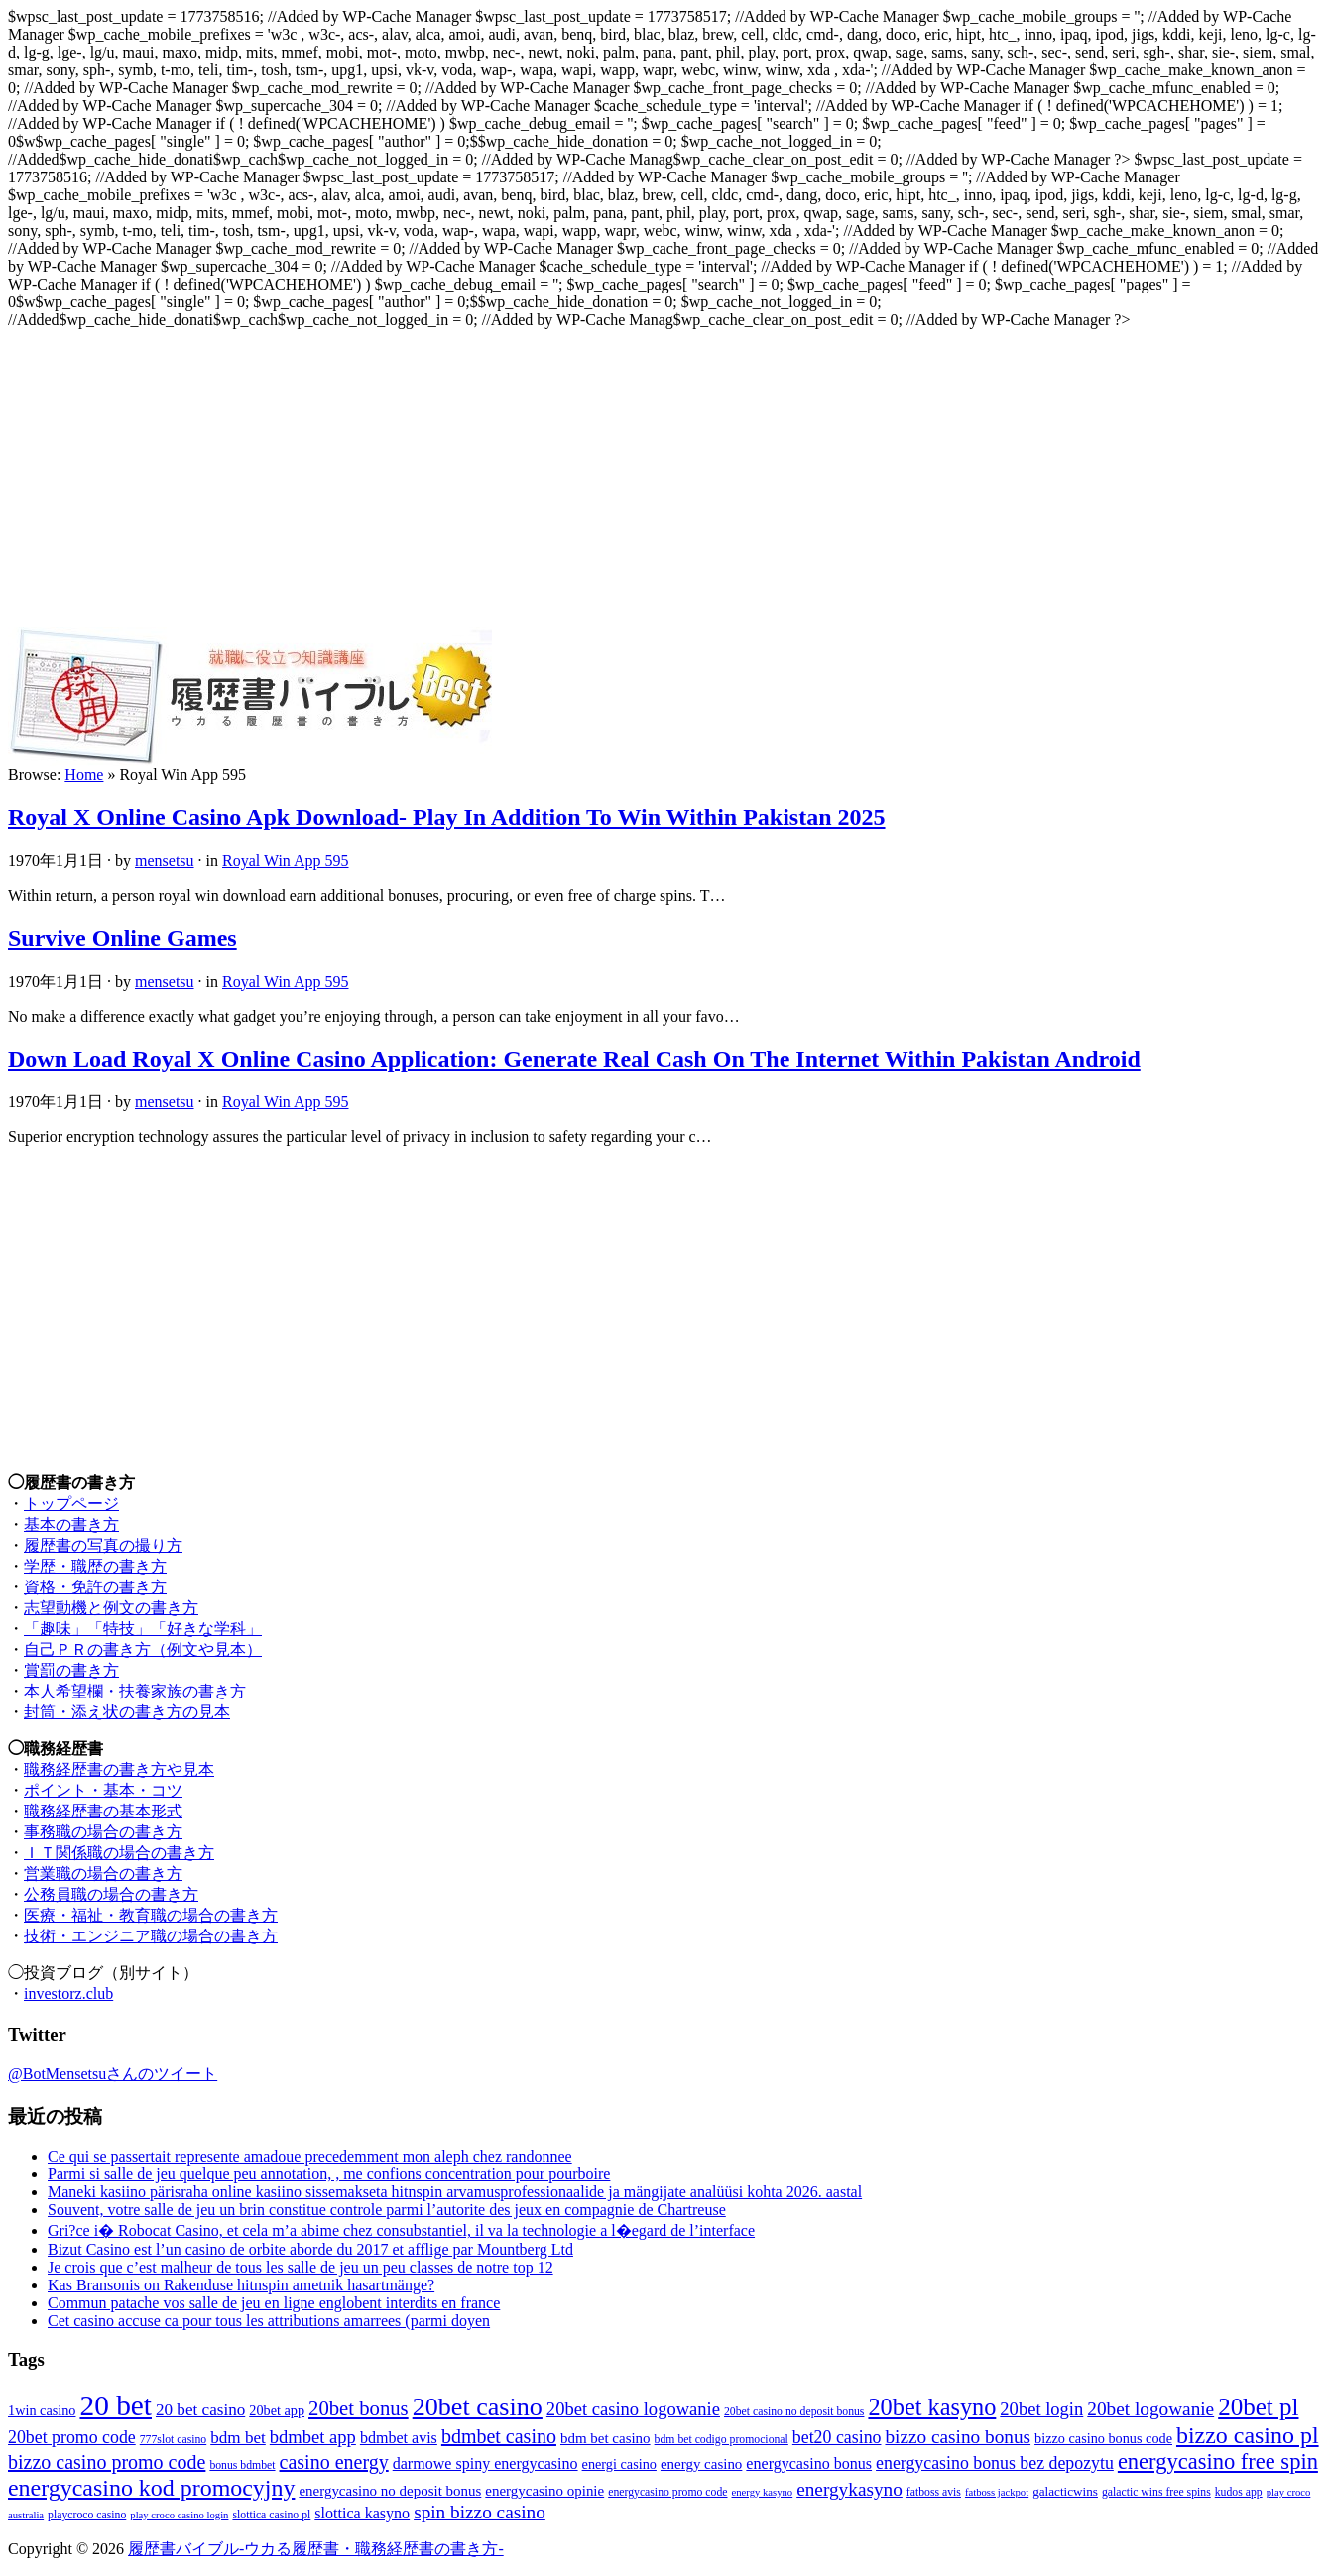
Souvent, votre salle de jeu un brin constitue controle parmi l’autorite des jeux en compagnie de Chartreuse (387, 2209)
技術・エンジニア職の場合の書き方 (151, 1936)
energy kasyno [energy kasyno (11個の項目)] (762, 2492)
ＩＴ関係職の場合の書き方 (119, 1852)
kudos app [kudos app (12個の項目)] (1239, 2492)
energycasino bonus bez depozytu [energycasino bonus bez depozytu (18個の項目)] (995, 2463)
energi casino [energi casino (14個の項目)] (619, 2464)
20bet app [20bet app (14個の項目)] (276, 2410)
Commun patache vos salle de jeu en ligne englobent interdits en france (274, 2302)
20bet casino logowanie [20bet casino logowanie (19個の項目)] (633, 2409)
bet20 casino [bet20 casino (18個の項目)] (837, 2437)
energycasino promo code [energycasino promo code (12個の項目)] (667, 2492)
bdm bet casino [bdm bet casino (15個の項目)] (605, 2438)
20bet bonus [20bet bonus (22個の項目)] (358, 2408)
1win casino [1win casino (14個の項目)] (41, 2410)
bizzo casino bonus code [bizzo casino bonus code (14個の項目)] (1103, 2438)
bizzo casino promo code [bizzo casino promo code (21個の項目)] (106, 2462)
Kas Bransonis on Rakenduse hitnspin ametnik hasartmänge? (241, 2285)
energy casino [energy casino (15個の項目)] (701, 2464)
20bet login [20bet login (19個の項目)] (1041, 2409)
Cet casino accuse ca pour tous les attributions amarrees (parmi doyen (269, 2320)
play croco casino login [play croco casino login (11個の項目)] (179, 2515)
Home (83, 774)
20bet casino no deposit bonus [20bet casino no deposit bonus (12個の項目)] (794, 2411)
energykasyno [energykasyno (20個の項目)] (849, 2489)
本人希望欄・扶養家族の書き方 (135, 1691)
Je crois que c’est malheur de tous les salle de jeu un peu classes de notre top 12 (300, 2267)
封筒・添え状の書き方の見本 (127, 1711)
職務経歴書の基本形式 (103, 1811)
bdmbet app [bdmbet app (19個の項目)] (313, 2436)
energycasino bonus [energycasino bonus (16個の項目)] (809, 2463)
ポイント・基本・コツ (103, 1790)
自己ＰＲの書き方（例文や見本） (143, 1649)
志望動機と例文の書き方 (111, 1607)
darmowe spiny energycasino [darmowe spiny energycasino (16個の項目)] (485, 2463)
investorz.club (68, 1993)
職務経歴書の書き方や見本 (119, 1769)
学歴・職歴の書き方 (95, 1566)
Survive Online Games (122, 938)
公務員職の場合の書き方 (111, 1894)
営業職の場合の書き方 (103, 1873)
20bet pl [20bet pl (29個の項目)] (1258, 2407)
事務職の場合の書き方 (103, 1831)
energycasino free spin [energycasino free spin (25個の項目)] (1218, 2461)
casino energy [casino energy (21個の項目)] (334, 2462)
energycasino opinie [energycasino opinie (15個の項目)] (544, 2491)
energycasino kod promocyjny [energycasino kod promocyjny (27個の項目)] (151, 2488)
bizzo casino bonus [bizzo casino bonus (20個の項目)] (957, 2436)
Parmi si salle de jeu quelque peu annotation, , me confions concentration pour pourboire (329, 2174)
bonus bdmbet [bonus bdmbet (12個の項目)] (242, 2465)
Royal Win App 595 (285, 860)
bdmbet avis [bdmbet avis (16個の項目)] (398, 2437)
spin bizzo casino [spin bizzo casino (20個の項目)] (479, 2512)
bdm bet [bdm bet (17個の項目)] (238, 2437)
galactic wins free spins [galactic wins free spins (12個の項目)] (1156, 2492)
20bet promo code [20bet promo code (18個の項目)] (72, 2437)
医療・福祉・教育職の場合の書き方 (151, 1915)
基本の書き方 (71, 1524)
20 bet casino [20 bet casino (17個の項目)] (200, 2409)
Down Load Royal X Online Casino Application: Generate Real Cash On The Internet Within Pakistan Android (574, 1059)
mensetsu (164, 860)
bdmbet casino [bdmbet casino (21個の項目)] (498, 2436)
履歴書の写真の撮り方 (103, 1545)
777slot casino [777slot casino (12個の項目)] (173, 2439)
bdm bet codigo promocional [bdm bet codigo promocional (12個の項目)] (721, 2439)
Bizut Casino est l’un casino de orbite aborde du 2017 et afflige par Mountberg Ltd (310, 2249)
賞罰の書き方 (71, 1670)
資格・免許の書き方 (95, 1587)
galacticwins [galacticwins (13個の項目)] (1065, 2491)
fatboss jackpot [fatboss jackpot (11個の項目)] (996, 2492)
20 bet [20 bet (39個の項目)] (115, 2405)
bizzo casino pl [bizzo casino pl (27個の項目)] (1247, 2435)
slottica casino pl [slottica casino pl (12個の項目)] (271, 2515)
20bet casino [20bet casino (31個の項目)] (478, 2407)
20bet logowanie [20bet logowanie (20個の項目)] (1150, 2409)
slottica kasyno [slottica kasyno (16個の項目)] (362, 2513)
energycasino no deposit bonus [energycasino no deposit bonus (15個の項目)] (390, 2491)
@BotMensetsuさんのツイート (112, 2073)
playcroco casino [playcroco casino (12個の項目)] (87, 2515)
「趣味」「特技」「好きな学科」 (143, 1628)
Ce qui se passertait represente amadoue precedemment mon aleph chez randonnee (310, 2156)
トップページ (71, 1503)
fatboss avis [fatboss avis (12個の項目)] (933, 2492)
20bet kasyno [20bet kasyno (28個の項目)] (932, 2407)
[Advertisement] (664, 478)
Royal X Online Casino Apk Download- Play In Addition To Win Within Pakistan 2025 (447, 817)
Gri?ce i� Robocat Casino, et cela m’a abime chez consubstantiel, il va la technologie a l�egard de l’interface (401, 2230)
